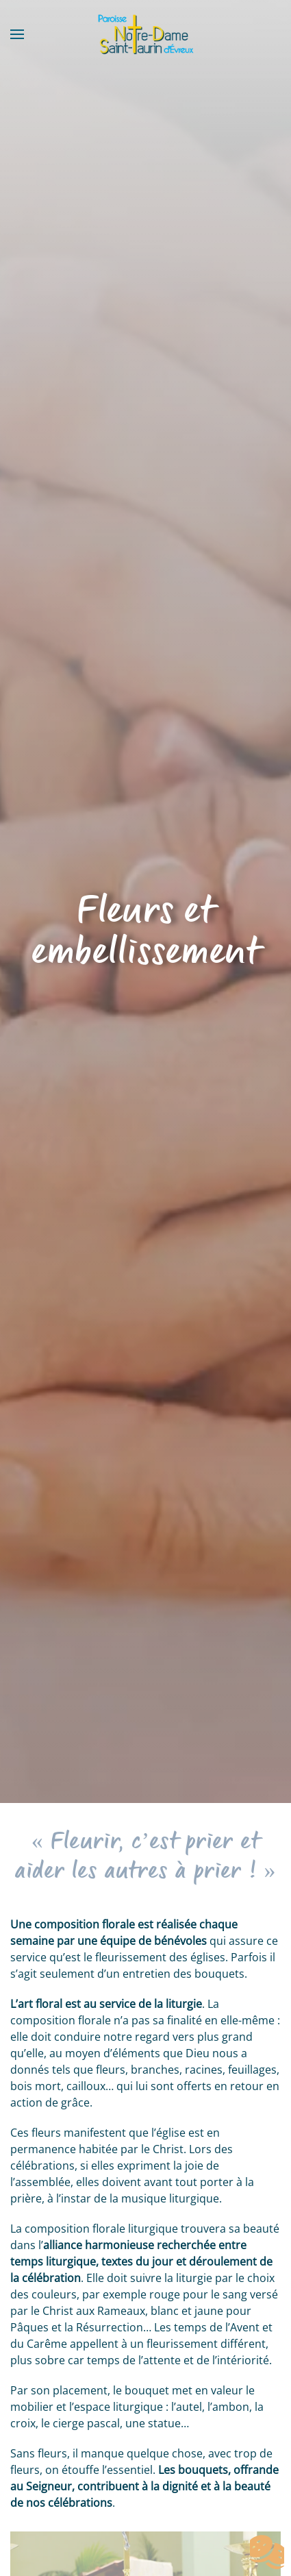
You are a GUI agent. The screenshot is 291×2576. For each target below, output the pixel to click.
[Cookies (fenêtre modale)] (267, 2552)
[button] (17, 34)
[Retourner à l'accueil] (146, 34)
